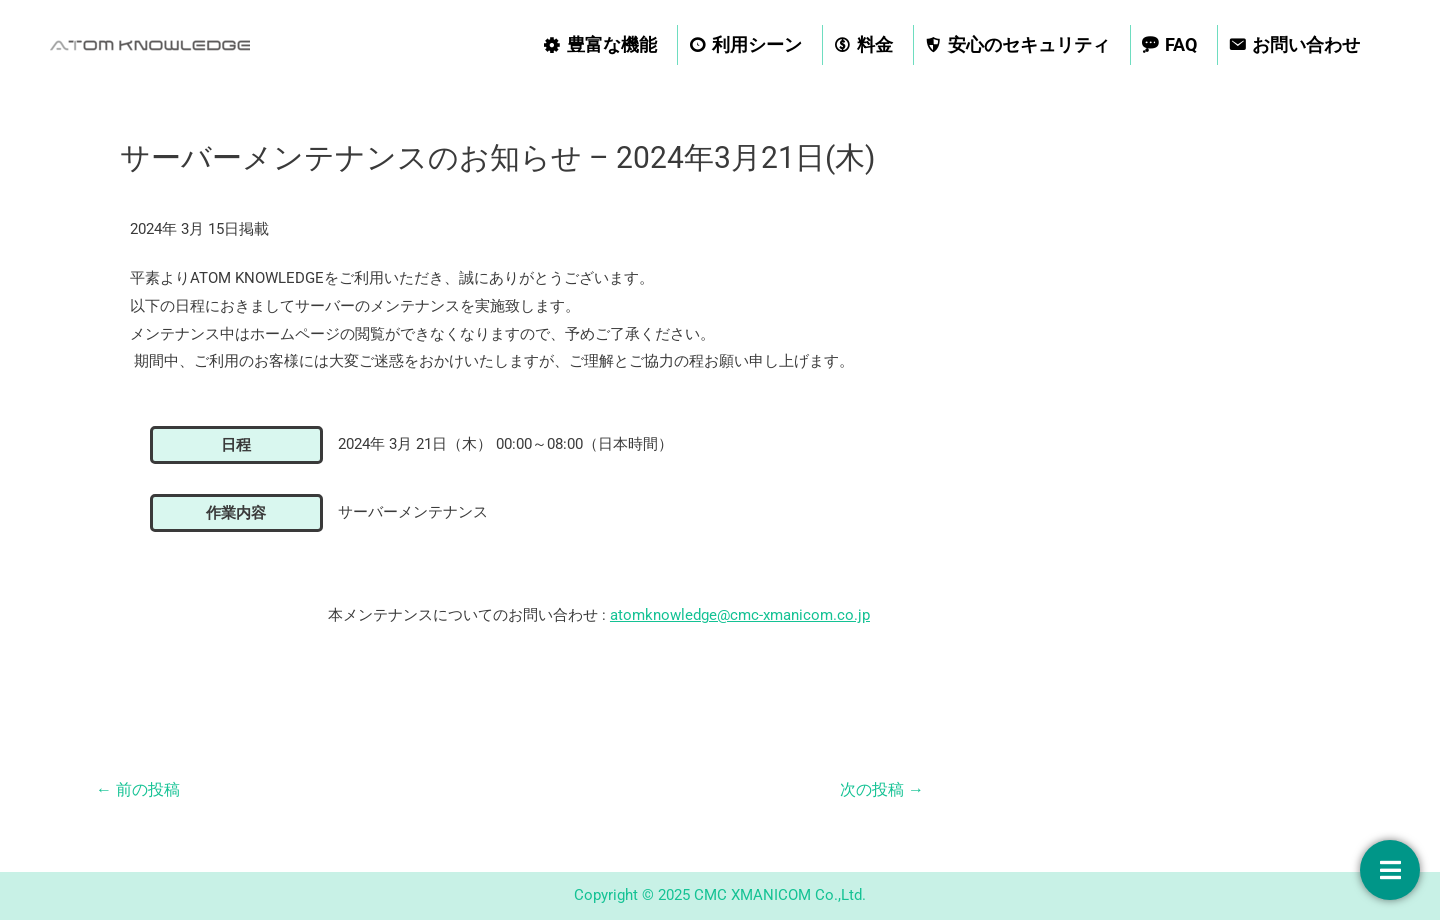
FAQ (1181, 44)
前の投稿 (138, 789)
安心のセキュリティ (1029, 44)
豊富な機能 (612, 44)
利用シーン (757, 44)
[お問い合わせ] (1390, 870)
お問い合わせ (1306, 44)
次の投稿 (882, 789)
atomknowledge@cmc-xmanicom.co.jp (740, 615)
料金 (875, 44)
